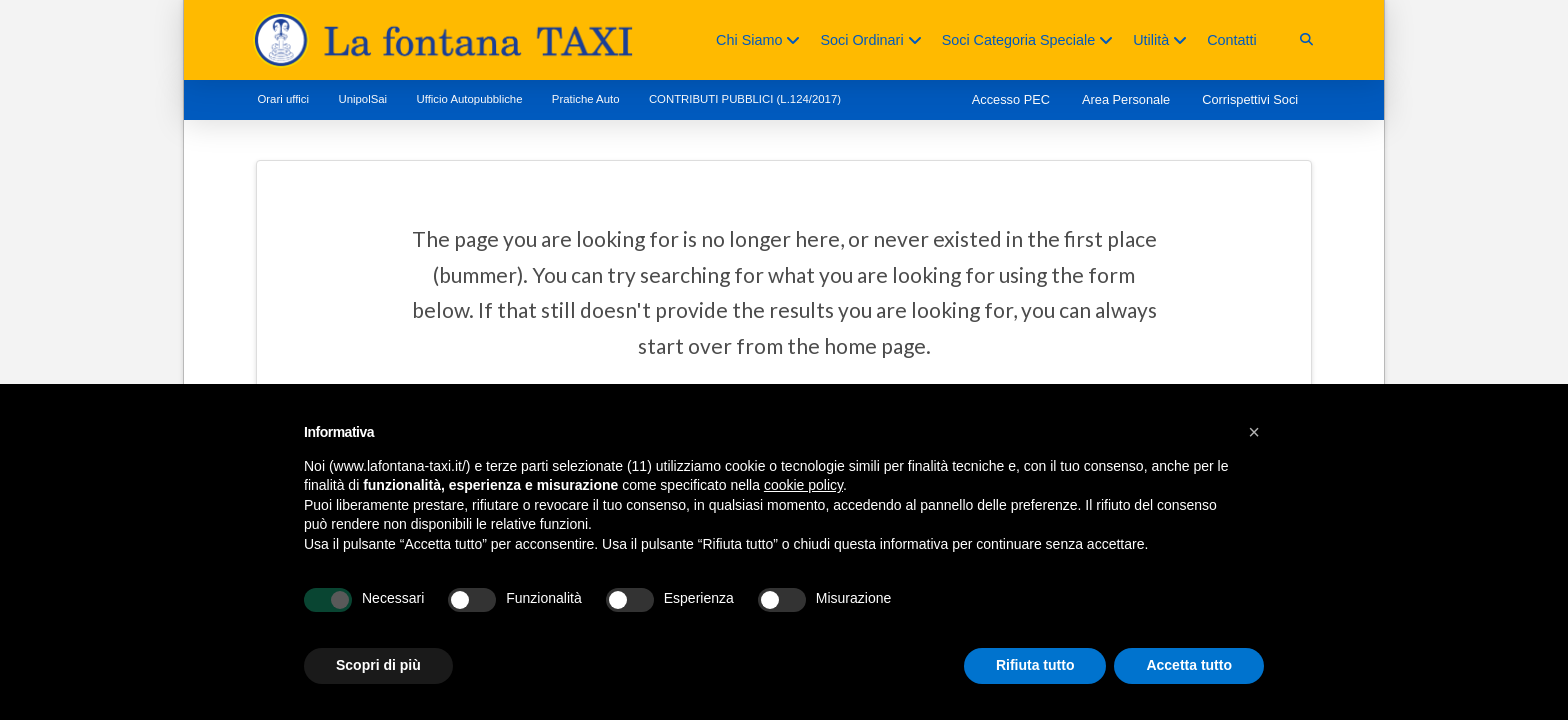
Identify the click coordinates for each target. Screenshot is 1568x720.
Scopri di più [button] (378, 665)
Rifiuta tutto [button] (1035, 665)
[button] (1306, 39)
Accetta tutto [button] (1189, 665)
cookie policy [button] (803, 485)
